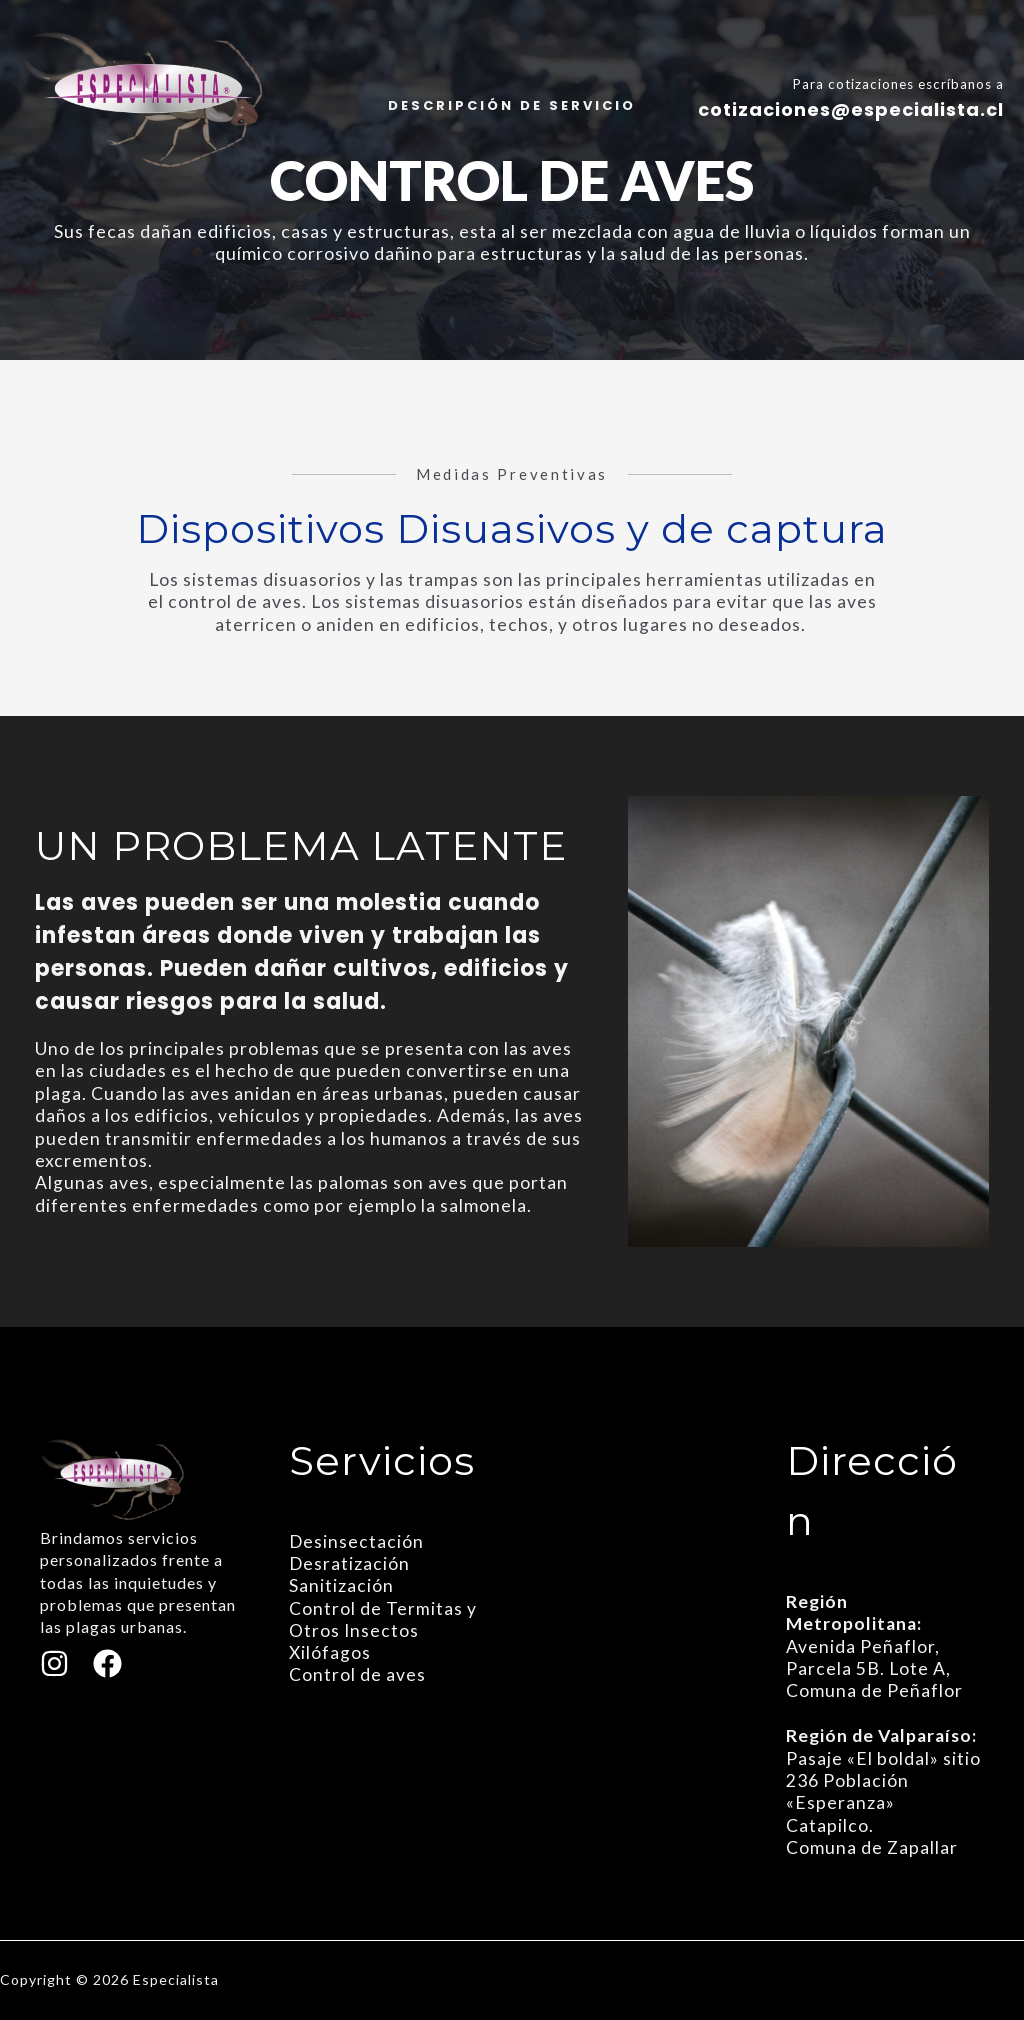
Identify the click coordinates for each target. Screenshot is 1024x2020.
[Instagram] (54, 1663)
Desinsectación (357, 1541)
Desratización (350, 1563)
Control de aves (357, 1675)
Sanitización (341, 1586)
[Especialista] (144, 96)
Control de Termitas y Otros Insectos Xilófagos (383, 1631)
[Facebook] (107, 1663)
